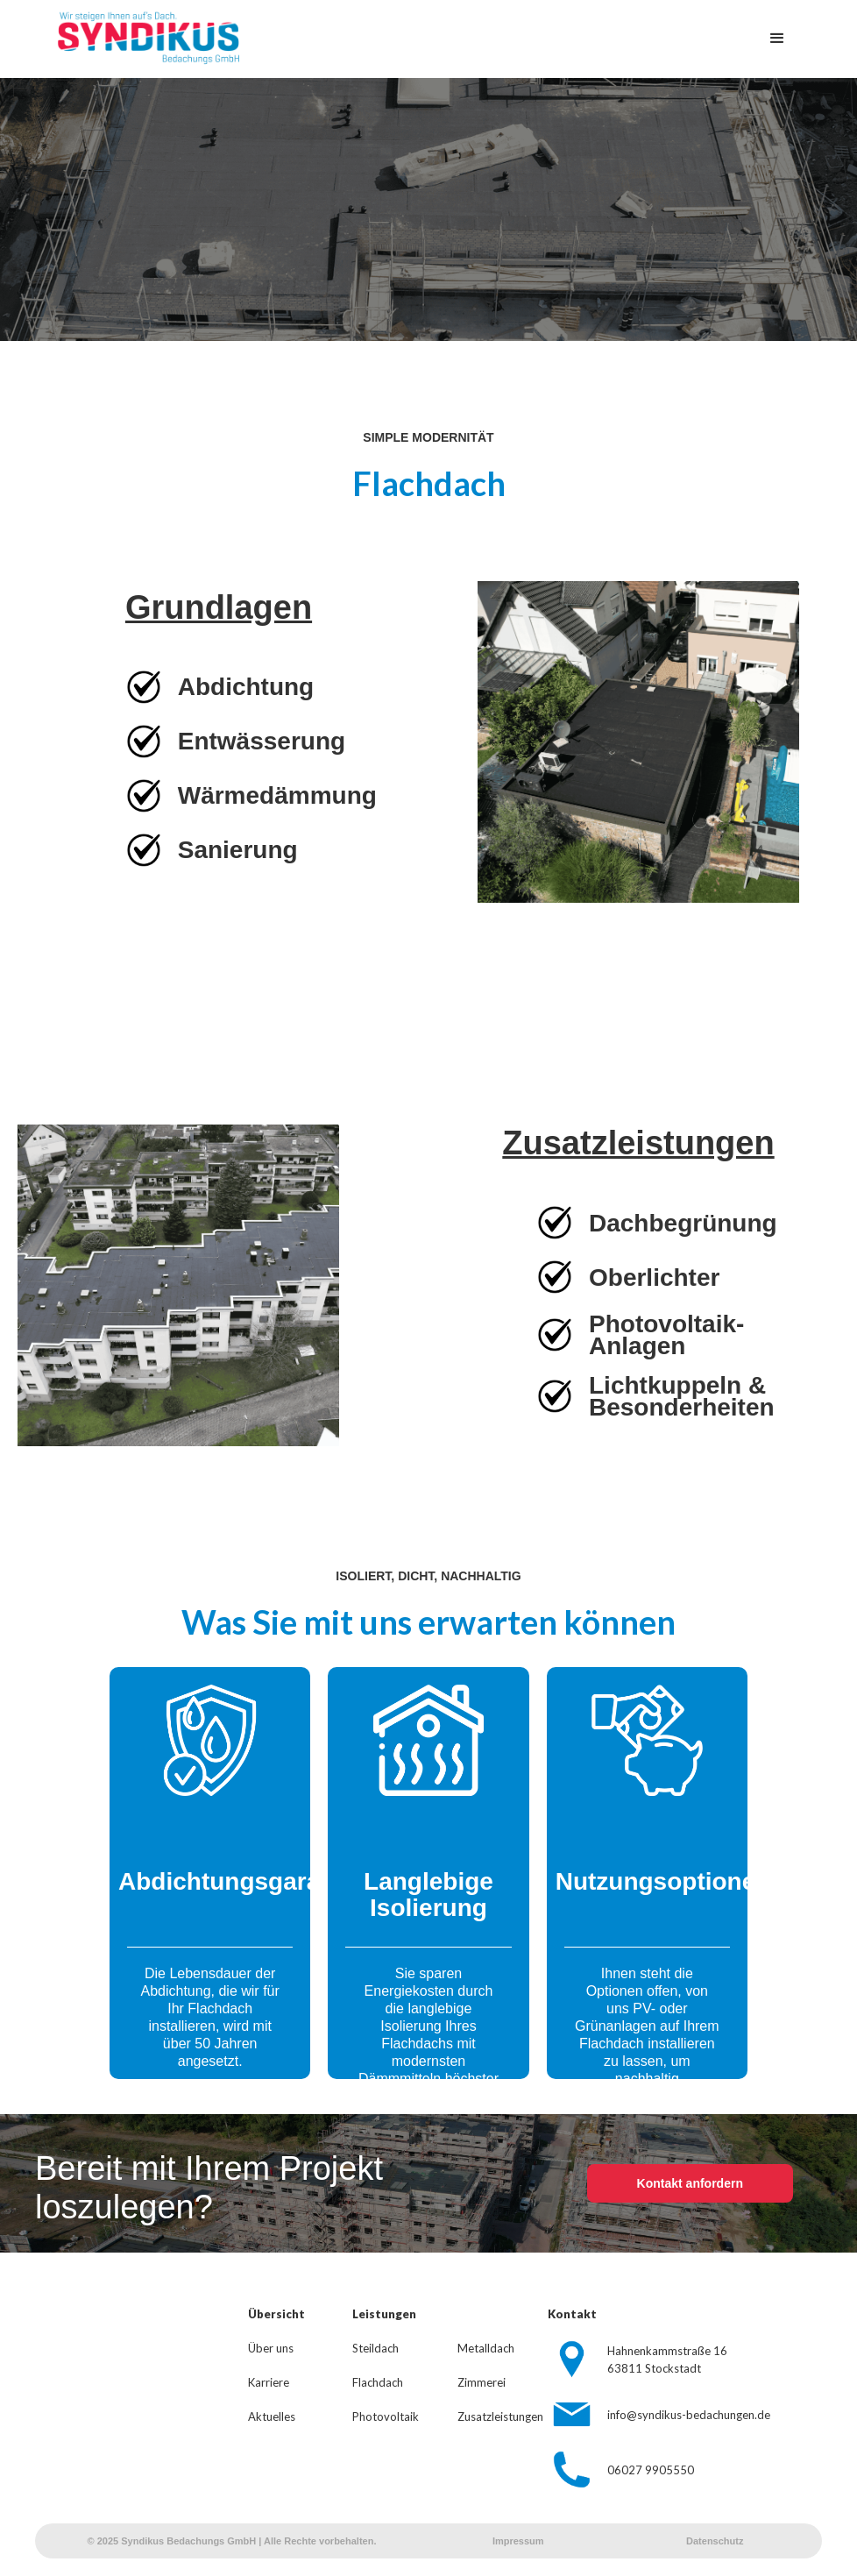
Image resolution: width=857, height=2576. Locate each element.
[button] (777, 38)
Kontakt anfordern (690, 2183)
